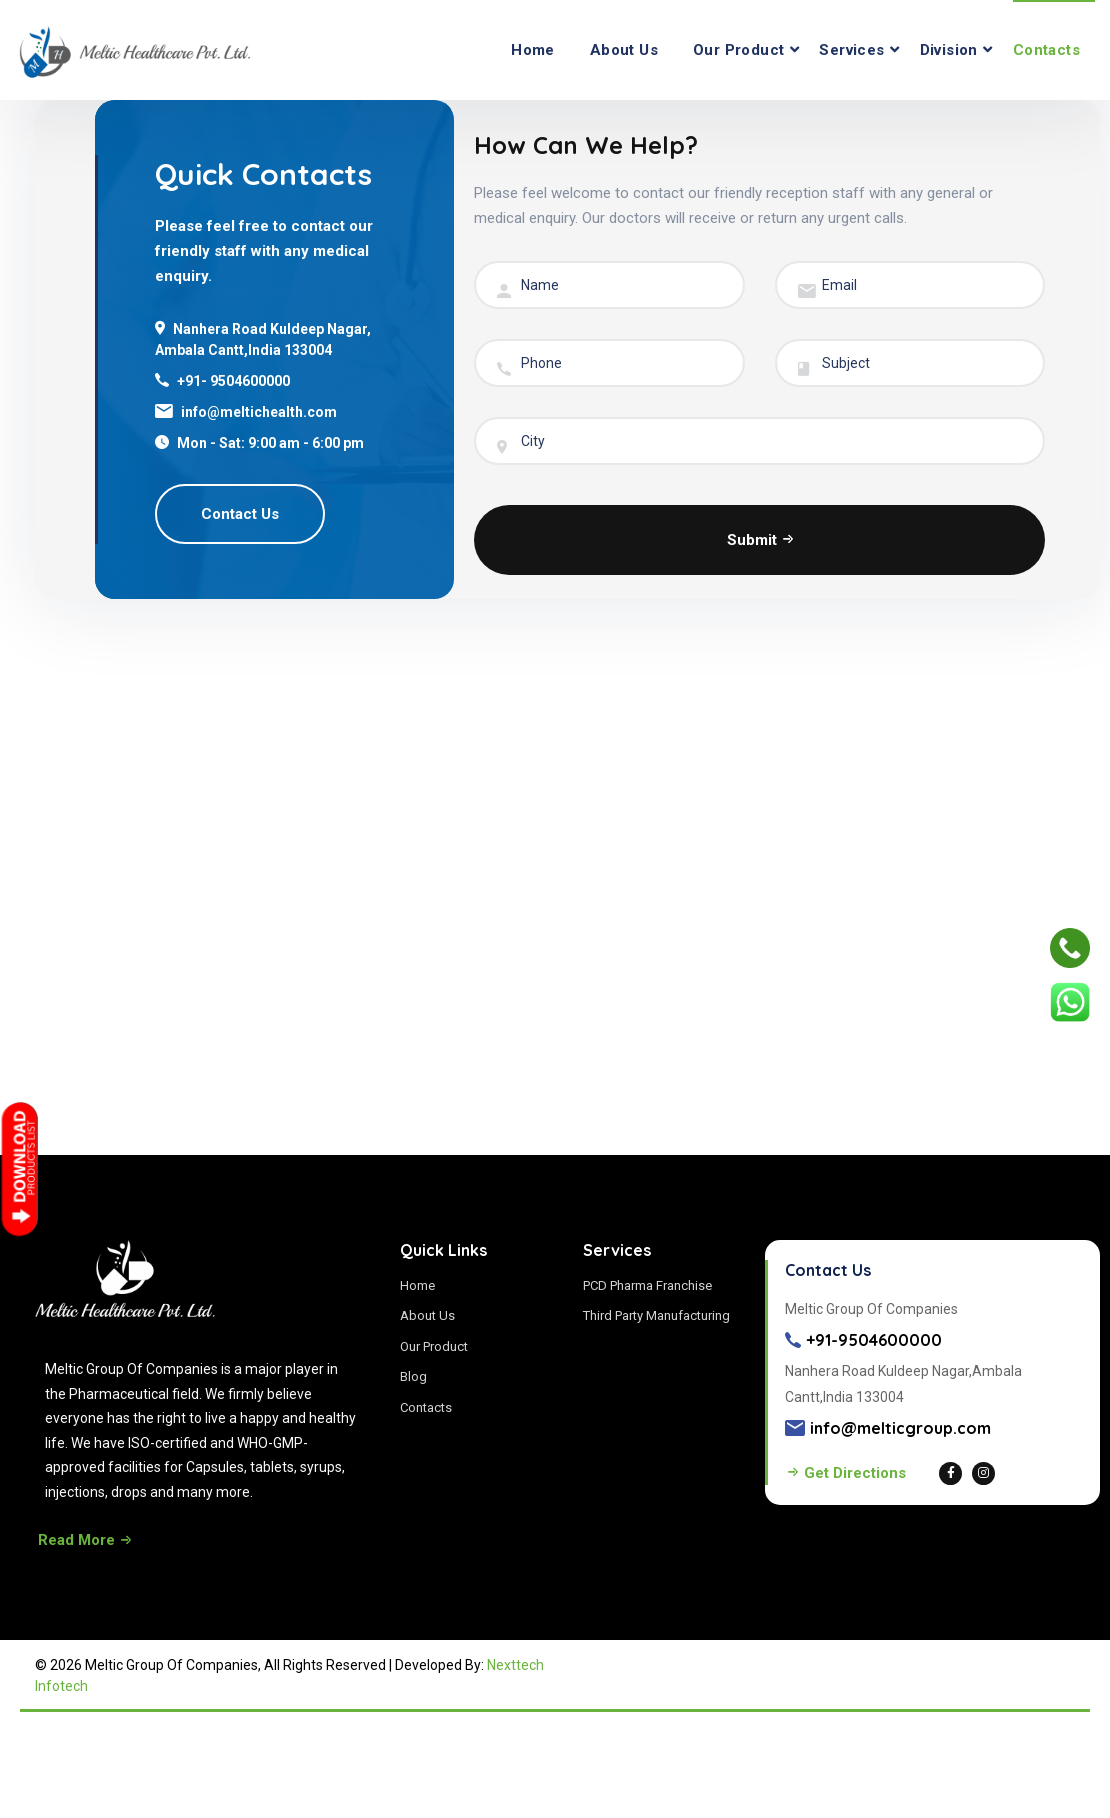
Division (949, 50)
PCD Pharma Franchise (647, 1285)
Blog (413, 1376)
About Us (624, 50)
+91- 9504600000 (233, 381)
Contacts (1046, 50)
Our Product (738, 50)
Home (533, 50)
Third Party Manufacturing (656, 1315)
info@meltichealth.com (259, 412)
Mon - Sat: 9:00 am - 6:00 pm (270, 443)
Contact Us (240, 514)
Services (851, 50)
